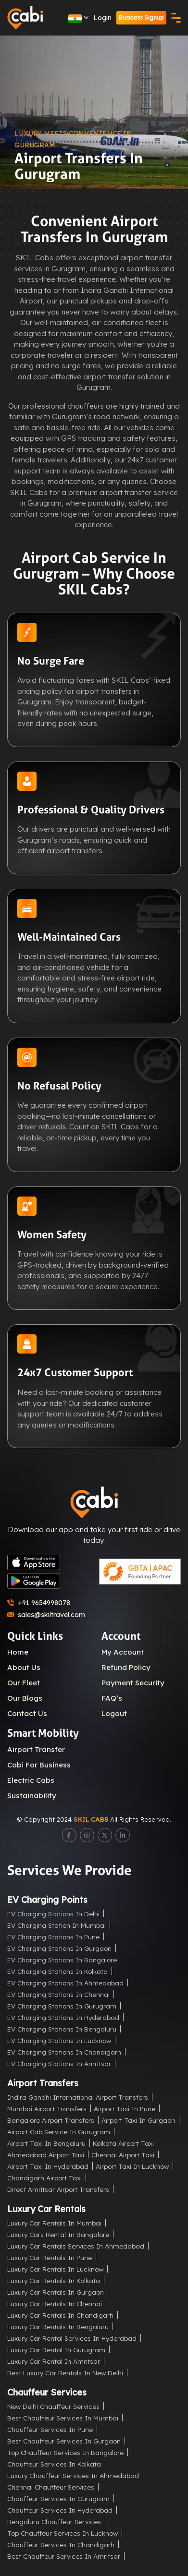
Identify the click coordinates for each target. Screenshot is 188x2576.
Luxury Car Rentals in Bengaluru (58, 2326)
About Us (23, 1667)
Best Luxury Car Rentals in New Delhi (65, 2373)
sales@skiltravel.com (46, 1614)
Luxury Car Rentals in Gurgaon (55, 2292)
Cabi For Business (39, 1764)
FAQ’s (111, 1698)
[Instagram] (87, 1835)
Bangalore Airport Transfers (50, 2120)
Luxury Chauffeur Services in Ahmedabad (73, 2475)
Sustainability (31, 1795)
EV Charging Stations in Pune (53, 1937)
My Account (122, 1652)
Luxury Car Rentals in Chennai (54, 2303)
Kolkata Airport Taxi (123, 2143)
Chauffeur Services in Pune (50, 2429)
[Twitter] (105, 1835)
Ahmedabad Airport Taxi (45, 2155)
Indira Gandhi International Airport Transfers (77, 2097)
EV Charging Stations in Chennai (58, 1994)
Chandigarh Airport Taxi (44, 2178)
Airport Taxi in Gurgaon (138, 2120)
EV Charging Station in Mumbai (56, 1925)
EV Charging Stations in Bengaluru (61, 2029)
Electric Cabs (30, 1780)
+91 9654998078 (38, 1602)
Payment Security (132, 1682)
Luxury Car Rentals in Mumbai (54, 2223)
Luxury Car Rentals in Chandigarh (60, 2315)
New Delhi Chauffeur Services (53, 2406)
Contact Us (27, 1713)
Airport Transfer (36, 1749)
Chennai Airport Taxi (122, 2155)
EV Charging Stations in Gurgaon (59, 1948)
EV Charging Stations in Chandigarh (64, 2052)
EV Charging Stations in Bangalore (62, 1960)
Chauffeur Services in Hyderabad (60, 2510)
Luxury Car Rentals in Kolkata (53, 2280)
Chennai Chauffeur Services (50, 2487)
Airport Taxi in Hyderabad (47, 2166)
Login (102, 17)
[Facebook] (69, 1835)
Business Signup (141, 17)
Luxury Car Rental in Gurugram (56, 2350)
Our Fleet (23, 1682)
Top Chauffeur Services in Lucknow (62, 2533)
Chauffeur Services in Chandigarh (60, 2544)
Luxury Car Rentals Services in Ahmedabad (75, 2246)
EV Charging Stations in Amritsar (59, 2063)
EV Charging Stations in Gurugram (61, 2006)
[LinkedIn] (122, 1835)
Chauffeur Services (47, 2392)
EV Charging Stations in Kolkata (57, 1971)
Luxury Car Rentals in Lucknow (55, 2269)
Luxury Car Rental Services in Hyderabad (72, 2338)
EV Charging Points (47, 1899)
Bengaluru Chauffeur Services (54, 2521)
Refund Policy (125, 1667)
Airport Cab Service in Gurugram (58, 2132)
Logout (114, 1713)
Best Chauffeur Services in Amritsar (63, 2556)
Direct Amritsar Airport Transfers (58, 2189)
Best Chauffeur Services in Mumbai (62, 2418)
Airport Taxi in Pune (124, 2108)
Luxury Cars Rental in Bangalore (58, 2234)
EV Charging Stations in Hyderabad (63, 2017)
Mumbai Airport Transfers (47, 2108)
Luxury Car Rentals (46, 2208)
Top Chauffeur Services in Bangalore (65, 2452)
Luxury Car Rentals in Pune (49, 2257)
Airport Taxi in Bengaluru (46, 2143)
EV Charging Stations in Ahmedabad (65, 1983)
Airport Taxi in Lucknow (132, 2166)
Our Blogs (24, 1698)
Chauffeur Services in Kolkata (54, 2464)
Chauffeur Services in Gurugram (58, 2498)
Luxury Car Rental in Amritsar (53, 2361)
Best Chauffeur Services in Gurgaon (64, 2441)
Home (17, 1652)
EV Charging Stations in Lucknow (59, 2040)
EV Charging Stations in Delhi (53, 1914)
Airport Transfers (42, 2083)
